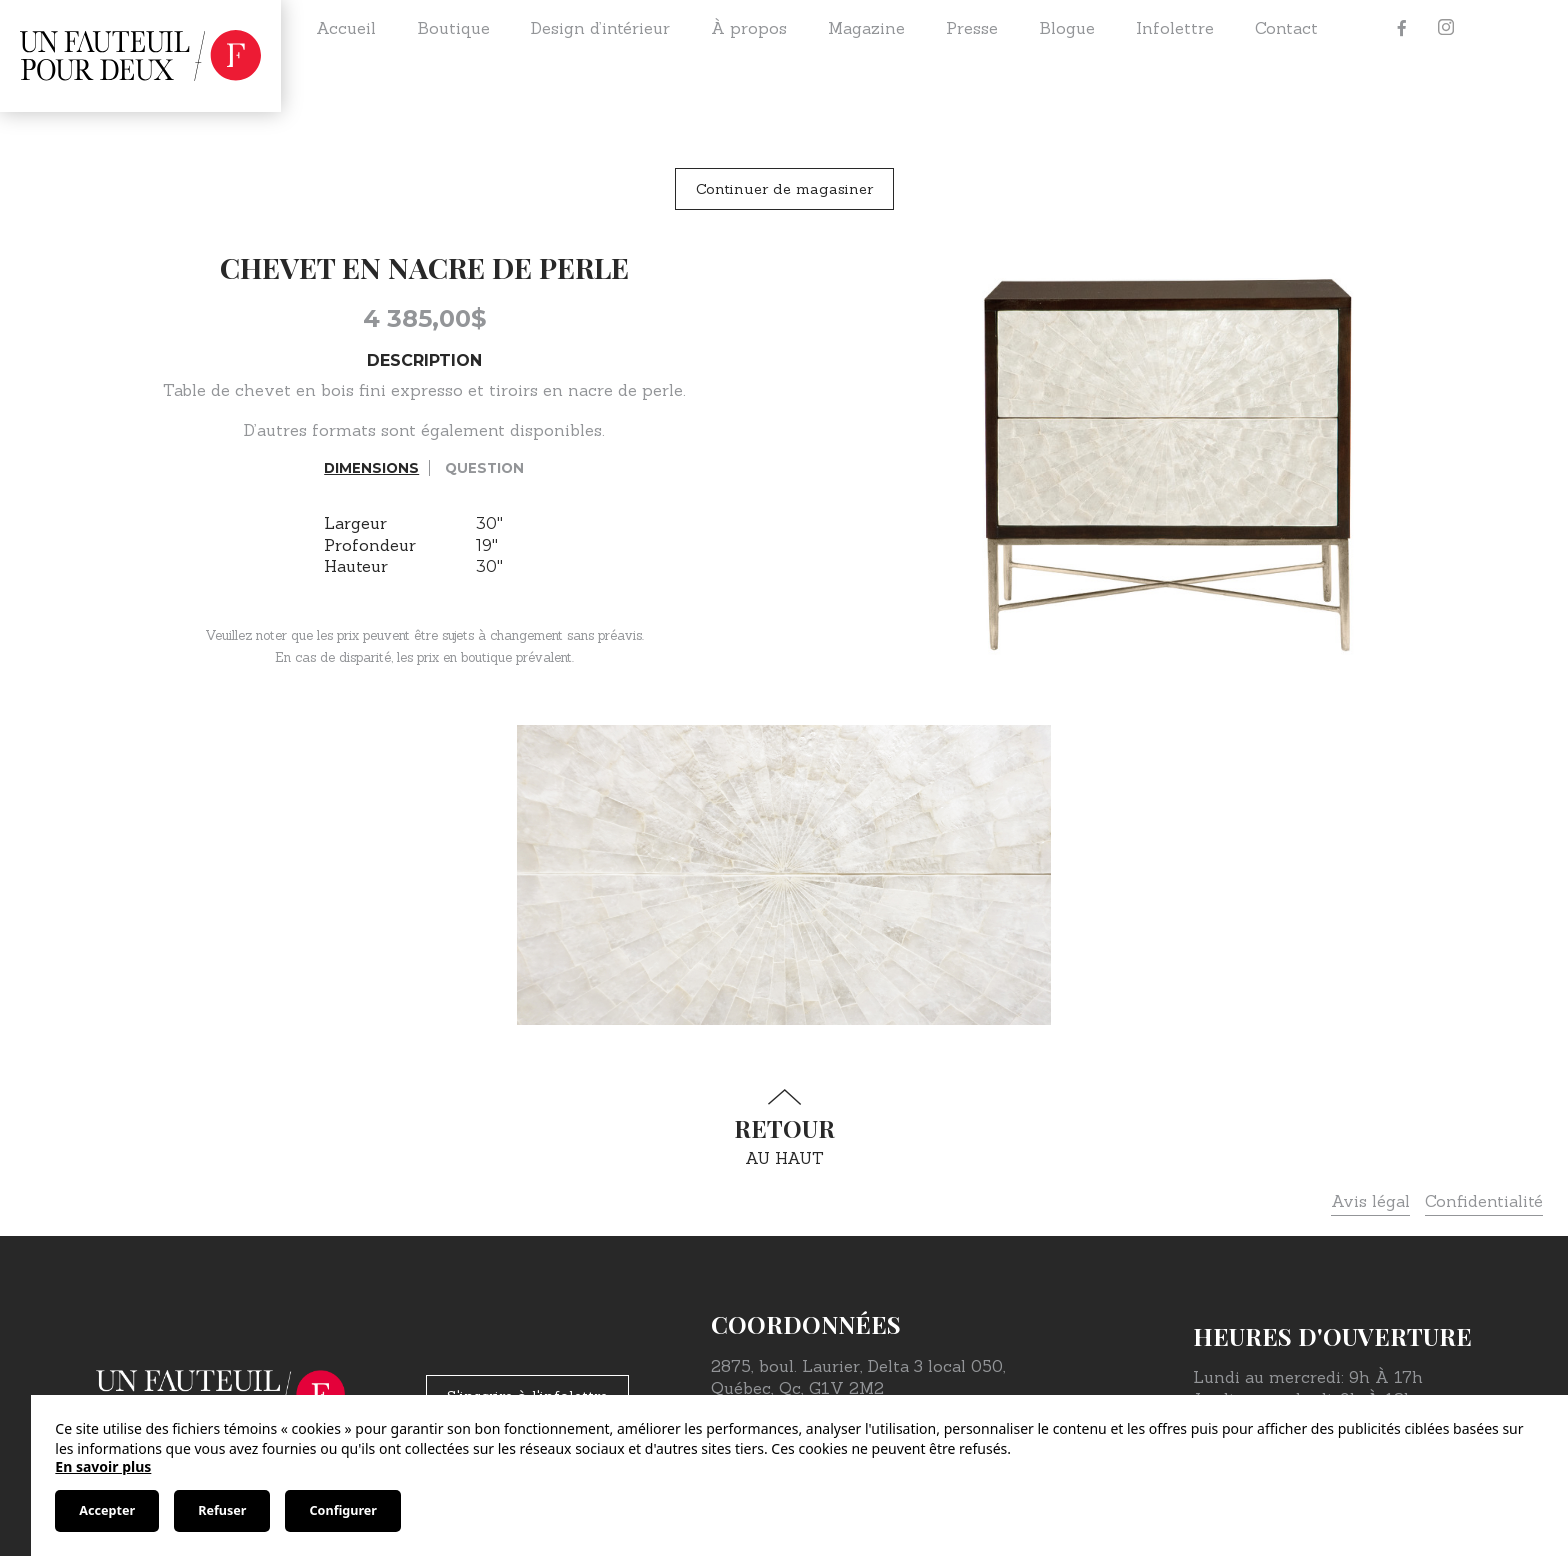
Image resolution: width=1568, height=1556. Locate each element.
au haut (784, 1128)
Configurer (342, 1510)
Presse (972, 28)
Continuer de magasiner (784, 189)
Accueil (346, 28)
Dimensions (371, 468)
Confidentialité (1484, 1201)
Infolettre (1175, 28)
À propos (749, 28)
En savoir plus (103, 1466)
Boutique (453, 28)
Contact (1286, 28)
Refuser (222, 1510)
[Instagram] (1446, 28)
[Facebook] (1402, 28)
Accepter (107, 1510)
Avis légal (1370, 1201)
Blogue (1067, 28)
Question (484, 468)
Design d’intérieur (600, 28)
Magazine (866, 28)
